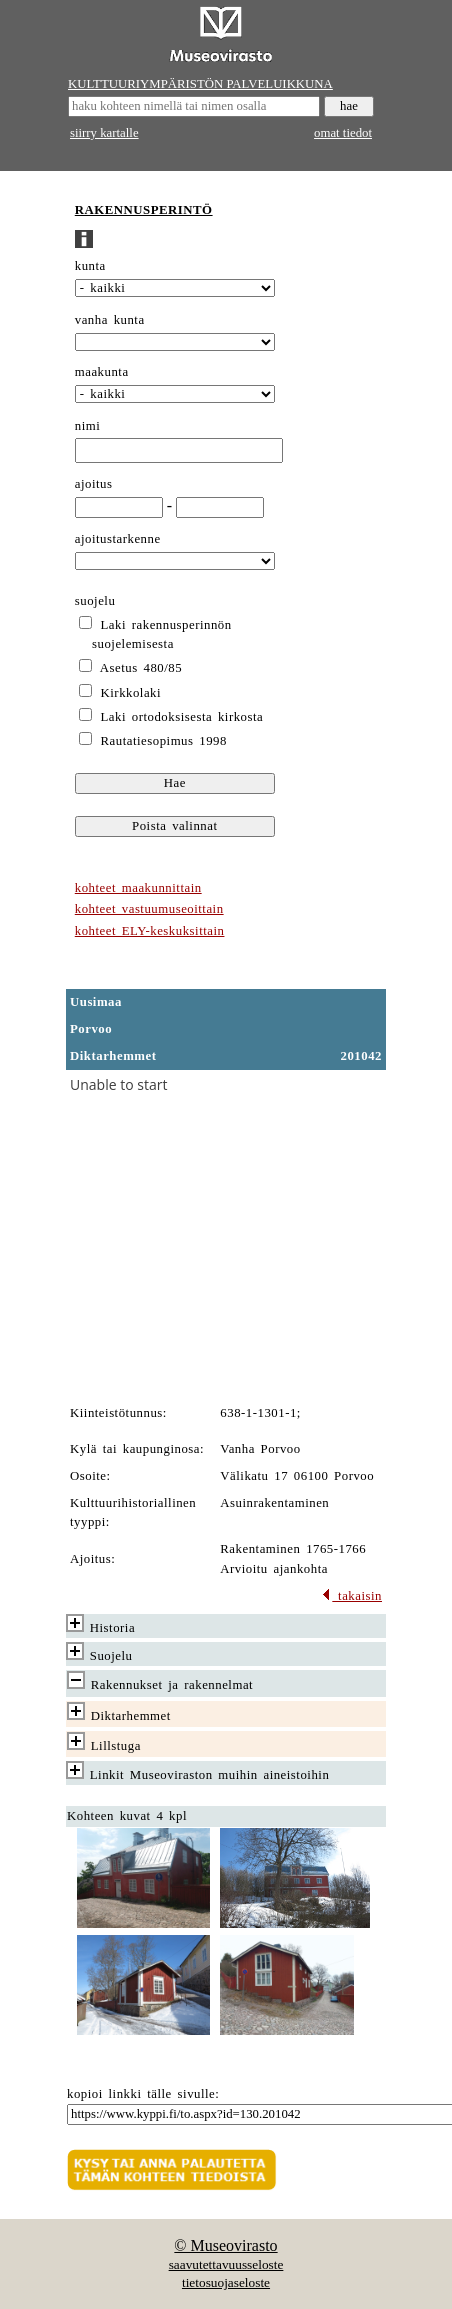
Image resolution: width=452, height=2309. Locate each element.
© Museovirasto (225, 2245)
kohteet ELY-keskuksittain (150, 931)
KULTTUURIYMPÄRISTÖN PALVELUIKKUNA (200, 84)
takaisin (351, 1596)
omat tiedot (343, 133)
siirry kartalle (104, 133)
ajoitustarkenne (118, 539)
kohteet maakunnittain (138, 888)
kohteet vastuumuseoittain (149, 909)
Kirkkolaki (131, 693)
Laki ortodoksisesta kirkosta (182, 717)
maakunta (102, 372)
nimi (88, 426)
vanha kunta (110, 320)
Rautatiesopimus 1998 (164, 741)
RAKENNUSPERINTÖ (144, 210)
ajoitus (94, 484)
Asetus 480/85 (141, 668)
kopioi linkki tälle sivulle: (143, 2094)
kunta (90, 266)
